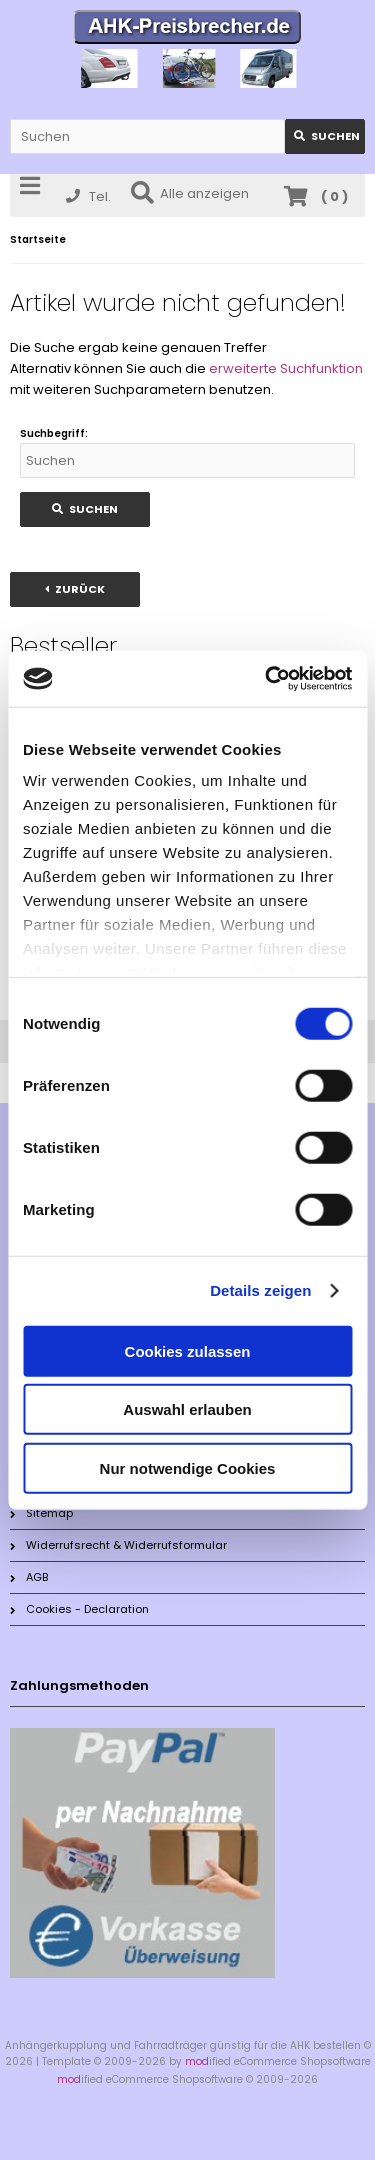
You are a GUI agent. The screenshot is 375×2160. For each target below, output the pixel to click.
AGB (29, 1577)
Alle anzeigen (190, 193)
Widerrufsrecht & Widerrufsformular (118, 1545)
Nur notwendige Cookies (188, 1467)
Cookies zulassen (188, 1350)
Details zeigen (260, 1290)
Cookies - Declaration (79, 1609)
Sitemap (41, 1513)
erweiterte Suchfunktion (286, 368)
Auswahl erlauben (187, 1409)
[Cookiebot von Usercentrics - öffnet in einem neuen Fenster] (267, 679)
